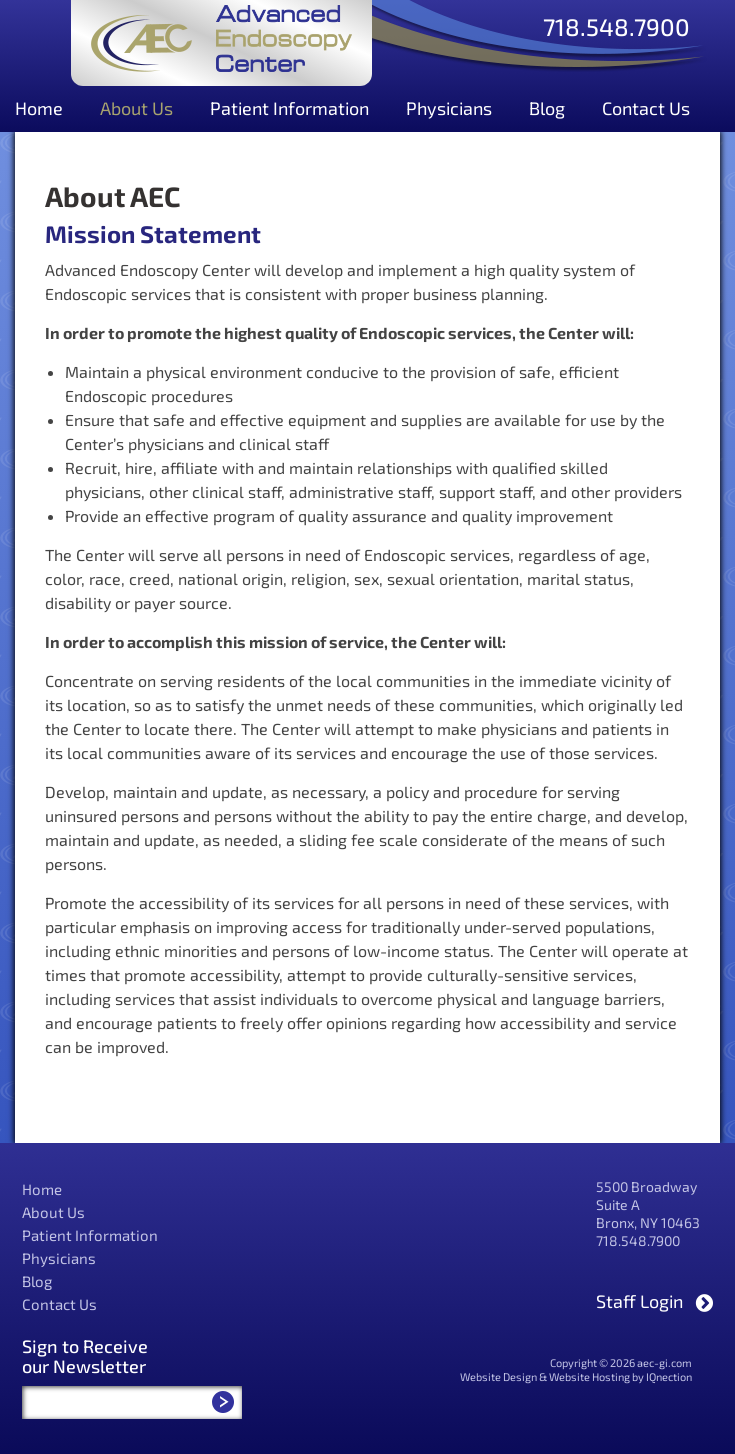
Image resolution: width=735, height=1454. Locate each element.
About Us (136, 108)
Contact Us (646, 108)
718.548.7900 (616, 25)
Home (39, 108)
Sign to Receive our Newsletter (85, 1356)
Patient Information (289, 108)
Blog (547, 108)
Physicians (449, 108)
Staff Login (639, 1301)
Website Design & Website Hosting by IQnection (576, 1376)
